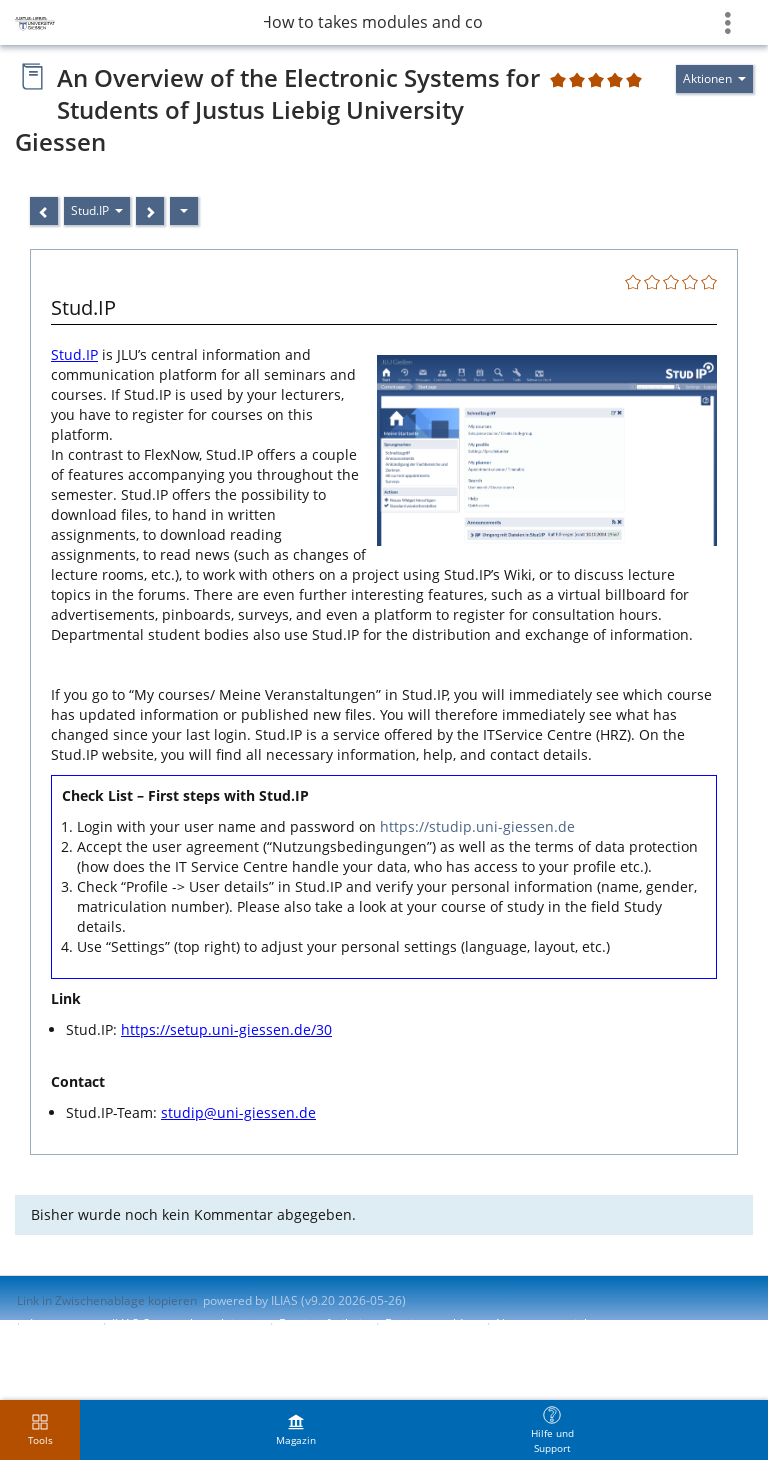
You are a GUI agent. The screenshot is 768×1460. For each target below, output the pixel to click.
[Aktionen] (184, 211)
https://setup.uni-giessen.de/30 (226, 1029)
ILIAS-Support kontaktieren (186, 1323)
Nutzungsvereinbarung (560, 1323)
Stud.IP (74, 354)
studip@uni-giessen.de (238, 1112)
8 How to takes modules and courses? (374, 22)
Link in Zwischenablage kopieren (107, 1300)
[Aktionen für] (714, 79)
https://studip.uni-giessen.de (477, 826)
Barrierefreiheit (322, 1323)
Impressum (61, 1323)
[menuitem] (296, 1430)
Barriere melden (431, 1323)
